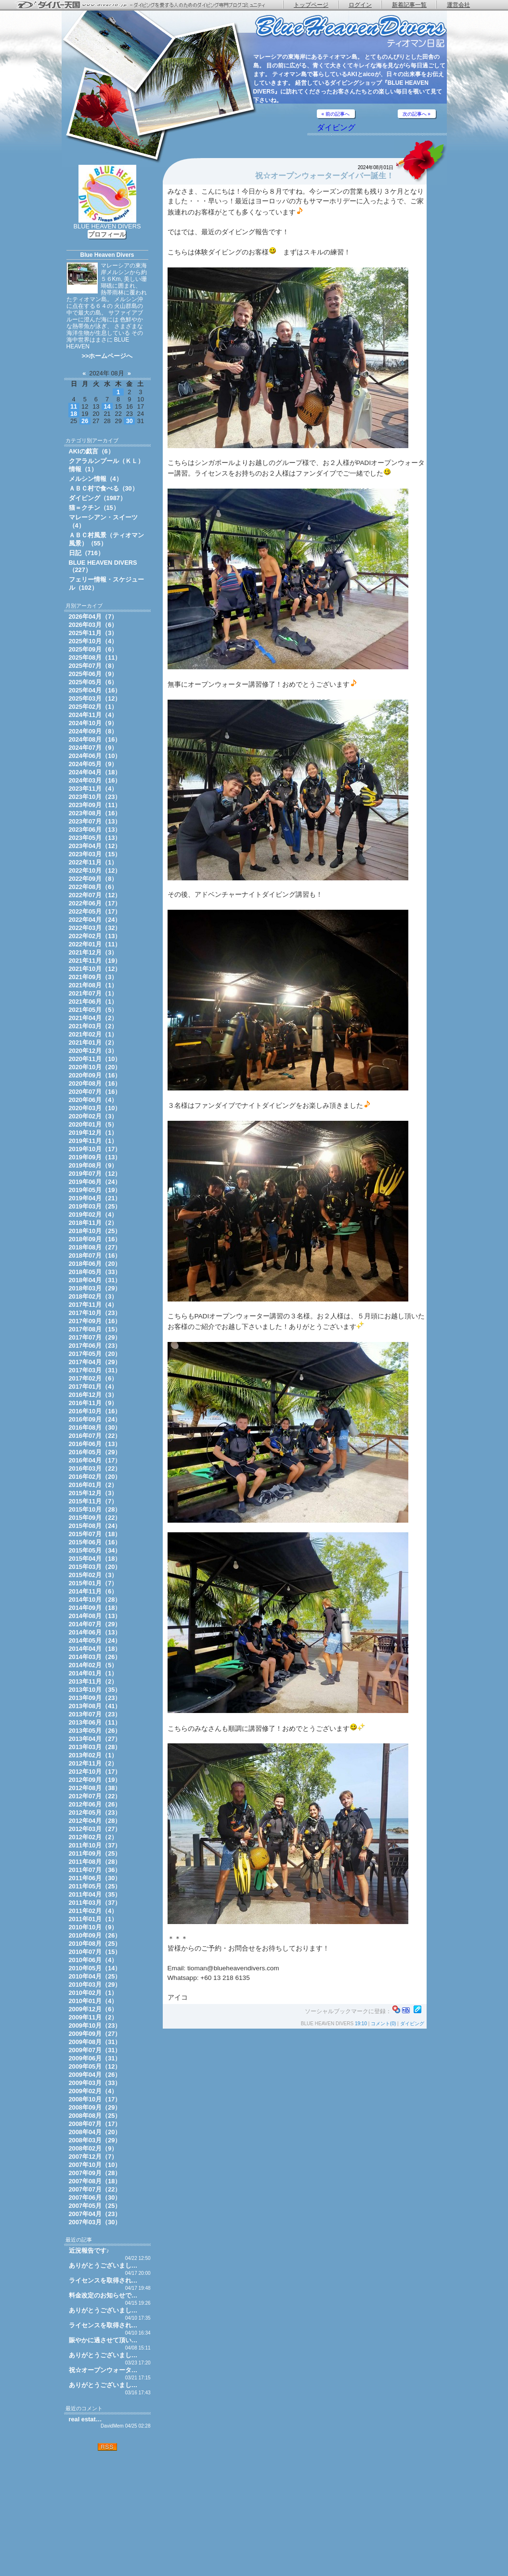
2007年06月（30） (95, 2197)
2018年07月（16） (95, 1255)
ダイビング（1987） (97, 498)
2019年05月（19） (95, 1190)
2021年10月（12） (95, 968)
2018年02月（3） (93, 1296)
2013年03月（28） (95, 1747)
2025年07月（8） (93, 665)
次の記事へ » (416, 114)
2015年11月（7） (93, 1501)
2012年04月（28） (95, 1820)
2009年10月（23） (95, 2025)
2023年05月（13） (95, 837)
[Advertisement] (107, 2513)
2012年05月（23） (95, 1812)
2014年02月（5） (93, 1665)
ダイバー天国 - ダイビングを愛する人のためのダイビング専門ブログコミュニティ (146, 5)
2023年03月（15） (95, 854)
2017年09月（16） (95, 1321)
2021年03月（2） (93, 1026)
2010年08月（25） (95, 1943)
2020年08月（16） (95, 1083)
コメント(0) (383, 2023)
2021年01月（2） (93, 1042)
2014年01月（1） (93, 1673)
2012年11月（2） (93, 1763)
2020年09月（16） (95, 1075)
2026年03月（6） (93, 624)
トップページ (311, 4)
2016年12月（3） (93, 1394)
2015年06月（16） (95, 1542)
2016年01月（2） (93, 1484)
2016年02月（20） (95, 1476)
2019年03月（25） (95, 1206)
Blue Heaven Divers (107, 255)
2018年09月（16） (95, 1239)
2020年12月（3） (93, 1050)
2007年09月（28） (95, 2173)
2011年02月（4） (93, 1910)
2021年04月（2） (93, 1018)
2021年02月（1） (93, 1034)
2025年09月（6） (93, 649)
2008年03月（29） (95, 2140)
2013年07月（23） (95, 1714)
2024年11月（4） (93, 714)
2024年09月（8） (93, 731)
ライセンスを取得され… (103, 2280)
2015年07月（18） (95, 1534)
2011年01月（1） (93, 1919)
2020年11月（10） (95, 1058)
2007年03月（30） (95, 2222)
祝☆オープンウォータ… (103, 2370)
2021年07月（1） (93, 993)
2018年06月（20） (95, 1263)
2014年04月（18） (95, 1648)
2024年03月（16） (95, 780)
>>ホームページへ (107, 355)
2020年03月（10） (95, 1108)
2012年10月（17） (95, 1771)
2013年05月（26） (95, 1730)
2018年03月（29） (95, 1288)
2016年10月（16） (95, 1411)
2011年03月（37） (95, 1902)
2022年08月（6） (93, 886)
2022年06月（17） (95, 903)
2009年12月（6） (93, 2009)
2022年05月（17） (95, 911)
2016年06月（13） (95, 1443)
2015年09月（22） (95, 1517)
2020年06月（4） (93, 1099)
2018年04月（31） (95, 1280)
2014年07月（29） (95, 1624)
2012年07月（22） (95, 1796)
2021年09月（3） (93, 977)
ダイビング (336, 127)
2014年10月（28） (95, 1599)
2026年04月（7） (93, 616)
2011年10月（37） (95, 1845)
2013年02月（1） (93, 1755)
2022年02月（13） (95, 936)
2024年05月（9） (93, 764)
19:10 (361, 2023)
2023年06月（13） (95, 829)
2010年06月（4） (93, 1960)
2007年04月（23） (95, 2213)
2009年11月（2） (93, 2017)
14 (107, 406)
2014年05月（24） (95, 1640)
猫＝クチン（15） (94, 507)
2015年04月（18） (95, 1558)
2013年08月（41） (95, 1706)
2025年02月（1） (93, 706)
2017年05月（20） (95, 1353)
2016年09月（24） (95, 1419)
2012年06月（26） (95, 1804)
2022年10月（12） (95, 870)
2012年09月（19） (95, 1779)
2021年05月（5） (93, 1009)
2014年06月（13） (95, 1632)
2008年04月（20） (95, 2132)
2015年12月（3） (93, 1493)
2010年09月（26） (95, 1935)
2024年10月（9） (93, 723)
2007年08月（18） (95, 2181)
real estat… (85, 2419)
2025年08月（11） (95, 657)
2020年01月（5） (93, 1124)
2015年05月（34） (95, 1550)
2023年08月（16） (95, 813)
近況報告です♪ (89, 2250)
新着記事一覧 (409, 4)
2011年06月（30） (95, 1878)
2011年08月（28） (95, 1861)
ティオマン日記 (350, 32)
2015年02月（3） (93, 1575)
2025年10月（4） (93, 641)
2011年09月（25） (95, 1853)
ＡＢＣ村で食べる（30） (103, 488)
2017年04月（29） (95, 1362)
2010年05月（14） (95, 1968)
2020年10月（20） (95, 1067)
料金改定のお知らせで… (103, 2295)
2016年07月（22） (95, 1435)
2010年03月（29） (95, 1984)
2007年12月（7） (93, 2156)
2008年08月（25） (95, 2115)
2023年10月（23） (95, 796)
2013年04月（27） (95, 1738)
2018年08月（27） (95, 1247)
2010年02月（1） (93, 1992)
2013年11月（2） (93, 1681)
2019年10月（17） (95, 1149)
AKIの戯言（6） (91, 451)
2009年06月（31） (95, 2058)
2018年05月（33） (95, 1271)
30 (129, 421)
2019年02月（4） (93, 1214)
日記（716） (86, 553)
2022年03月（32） (95, 927)
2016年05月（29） (95, 1452)
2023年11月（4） (93, 788)
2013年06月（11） (95, 1722)
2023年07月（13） (95, 821)
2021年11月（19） (95, 960)
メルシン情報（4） (95, 478)
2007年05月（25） (95, 2205)
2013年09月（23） (95, 1697)
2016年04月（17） (95, 1460)
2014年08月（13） (95, 1616)
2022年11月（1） (93, 862)
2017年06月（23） (95, 1345)
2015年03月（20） (95, 1566)
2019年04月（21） (95, 1198)
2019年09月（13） (95, 1157)
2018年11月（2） (93, 1222)
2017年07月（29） (95, 1337)
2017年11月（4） (93, 1304)
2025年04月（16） (95, 690)
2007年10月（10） (95, 2164)
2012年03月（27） (95, 1828)
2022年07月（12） (95, 895)
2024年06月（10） (95, 755)
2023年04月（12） (95, 846)
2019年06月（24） (95, 1181)
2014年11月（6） (93, 1591)
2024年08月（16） (95, 739)
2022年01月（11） (95, 944)
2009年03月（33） (95, 2082)
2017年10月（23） (95, 1312)
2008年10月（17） (95, 2099)
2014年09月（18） (95, 1607)
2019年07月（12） (95, 1173)
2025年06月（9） (93, 673)
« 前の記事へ (336, 114)
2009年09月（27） (95, 2033)
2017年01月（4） (93, 1386)
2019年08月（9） (93, 1165)
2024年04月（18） (95, 772)
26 (84, 421)
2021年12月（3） (93, 952)
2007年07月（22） (95, 2189)
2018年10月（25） (95, 1231)
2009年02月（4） (93, 2091)
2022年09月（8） (93, 878)
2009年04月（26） (95, 2074)
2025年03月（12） (95, 698)
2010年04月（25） (95, 1976)
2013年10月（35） (95, 1689)
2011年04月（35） (95, 1894)
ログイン (360, 4)
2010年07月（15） (95, 1951)
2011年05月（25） (95, 1886)
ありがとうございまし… (103, 2265)
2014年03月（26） (95, 1656)
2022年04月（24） (95, 919)
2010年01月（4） (93, 2001)
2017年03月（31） (95, 1370)
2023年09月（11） (95, 805)
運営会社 (458, 4)
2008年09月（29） (95, 2107)
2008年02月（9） (93, 2148)
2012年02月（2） (93, 1837)
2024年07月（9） (93, 747)
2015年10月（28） (95, 1509)
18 (73, 413)
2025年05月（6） (93, 682)
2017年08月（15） (95, 1329)
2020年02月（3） (93, 1116)
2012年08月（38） (95, 1788)
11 (73, 406)
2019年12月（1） (93, 1132)
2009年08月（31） (95, 2041)
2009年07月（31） (95, 2050)
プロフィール (107, 234)
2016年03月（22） (95, 1468)
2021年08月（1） (93, 985)
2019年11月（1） (93, 1140)
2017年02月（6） (93, 1378)
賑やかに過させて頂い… (103, 2340)
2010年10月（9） (93, 1927)
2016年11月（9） (93, 1403)
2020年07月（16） (95, 1091)
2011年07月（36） (95, 1869)
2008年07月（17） (95, 2123)
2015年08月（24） (95, 1525)
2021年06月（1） (93, 1001)
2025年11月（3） (93, 633)
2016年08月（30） (95, 1427)
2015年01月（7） (93, 1583)
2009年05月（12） (95, 2066)
